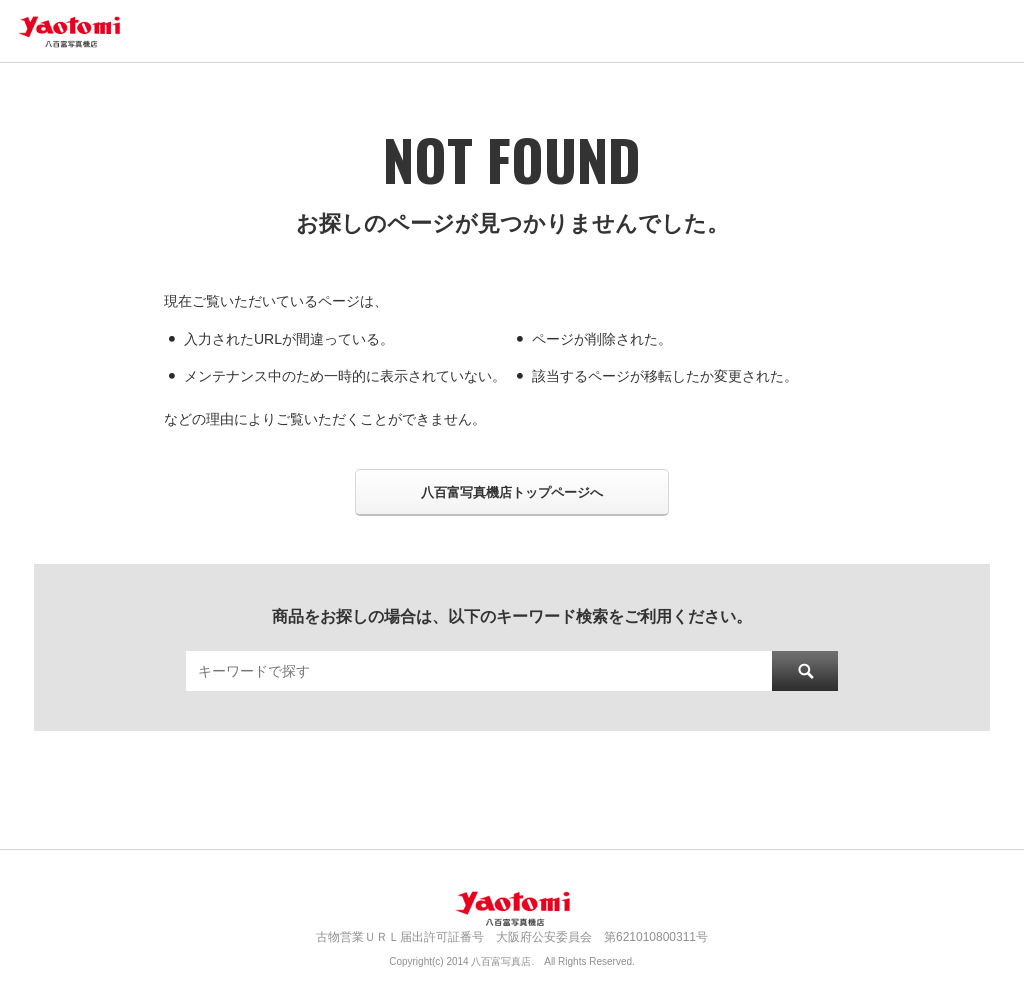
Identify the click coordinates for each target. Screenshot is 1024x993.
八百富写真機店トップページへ (512, 492)
